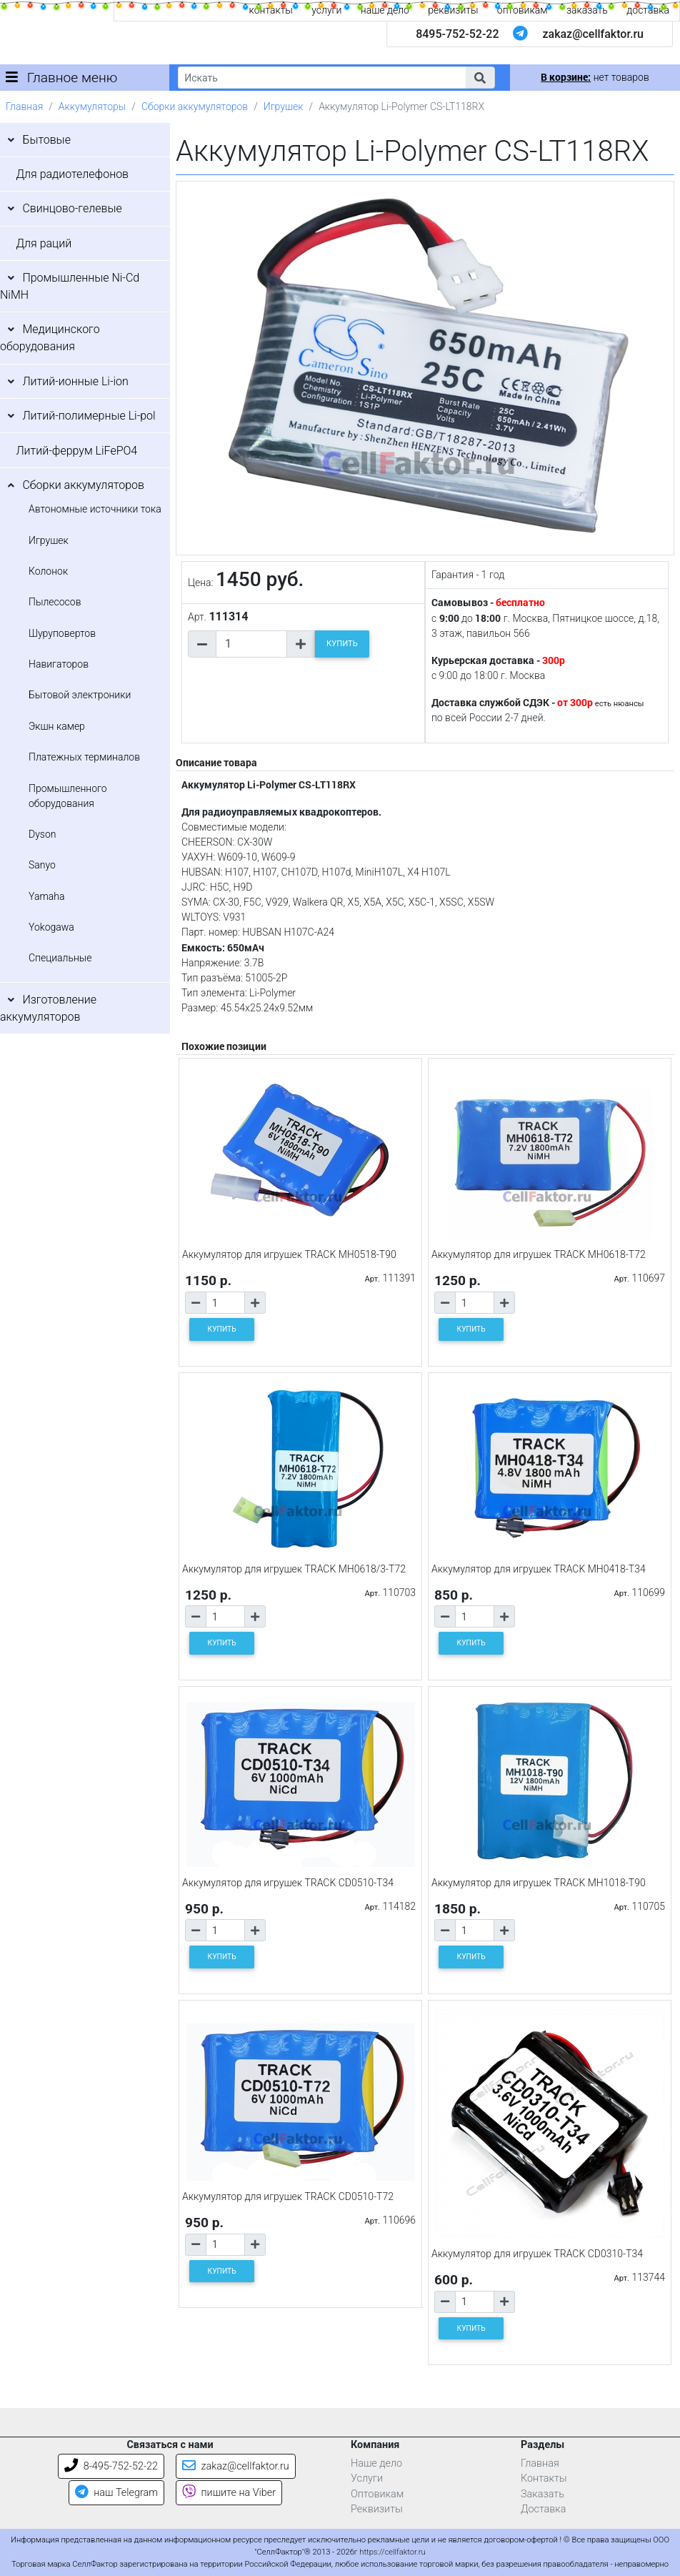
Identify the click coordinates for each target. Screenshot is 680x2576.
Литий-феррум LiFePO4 (76, 450)
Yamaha (46, 896)
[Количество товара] (251, 644)
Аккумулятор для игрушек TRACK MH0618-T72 (538, 1254)
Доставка (543, 2509)
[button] (480, 77)
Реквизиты (377, 2509)
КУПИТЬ (342, 643)
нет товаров (595, 77)
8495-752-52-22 (457, 34)
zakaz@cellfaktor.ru (593, 34)
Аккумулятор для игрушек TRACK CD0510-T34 (288, 1882)
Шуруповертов (62, 633)
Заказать (542, 2494)
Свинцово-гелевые (71, 208)
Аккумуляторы (92, 106)
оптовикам (522, 10)
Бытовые (46, 140)
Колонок (48, 571)
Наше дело (376, 2463)
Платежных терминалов (84, 757)
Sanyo (42, 865)
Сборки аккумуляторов (194, 106)
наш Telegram (116, 2493)
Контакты (544, 2478)
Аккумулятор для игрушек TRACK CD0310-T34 (537, 2253)
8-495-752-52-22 (111, 2466)
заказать (587, 10)
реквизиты (453, 10)
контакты (271, 10)
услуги (326, 10)
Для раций (43, 243)
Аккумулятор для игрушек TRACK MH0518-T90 (289, 1254)
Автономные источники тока (95, 509)
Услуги (367, 2478)
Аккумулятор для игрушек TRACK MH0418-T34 (538, 1569)
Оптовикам (377, 2494)
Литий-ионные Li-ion (75, 381)
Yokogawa (51, 927)
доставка (647, 10)
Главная (24, 106)
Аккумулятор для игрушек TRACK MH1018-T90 (538, 1882)
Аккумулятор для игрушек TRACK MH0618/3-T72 (294, 1569)
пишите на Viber (229, 2493)
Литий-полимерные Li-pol (88, 415)
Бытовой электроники (80, 694)
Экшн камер (57, 726)
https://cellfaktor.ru (392, 2552)
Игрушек (284, 106)
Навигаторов (59, 664)
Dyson (42, 834)
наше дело (385, 10)
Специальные (60, 957)
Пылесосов (55, 602)
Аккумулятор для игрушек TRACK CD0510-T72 (288, 2196)
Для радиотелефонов (72, 174)
